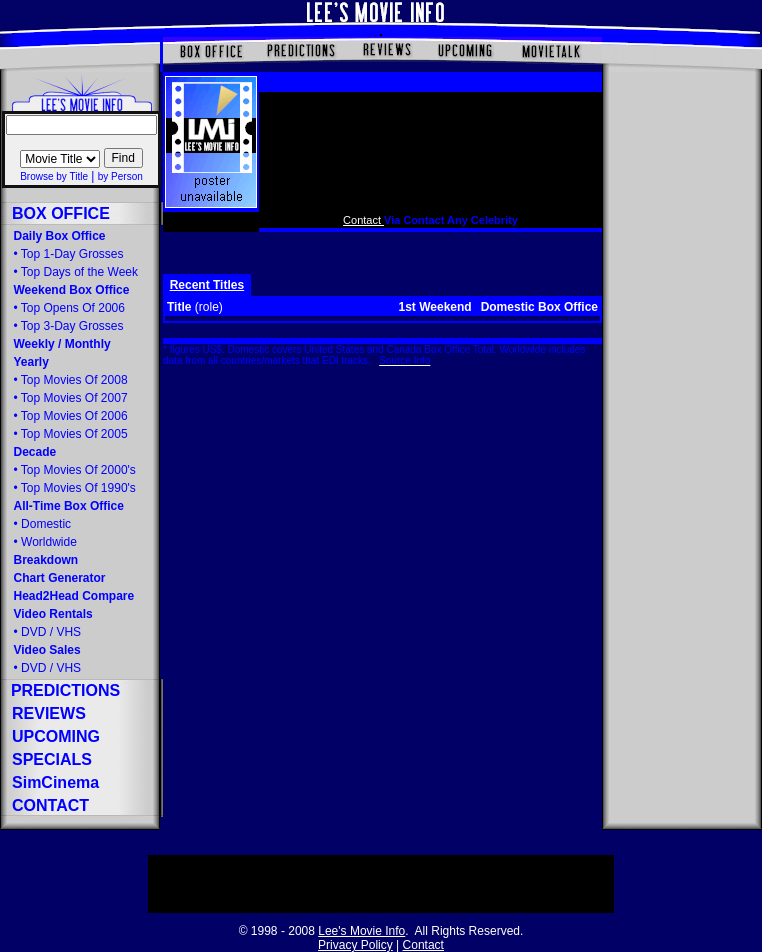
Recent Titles (207, 285)
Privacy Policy (355, 945)
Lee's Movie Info (361, 931)
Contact (363, 220)
